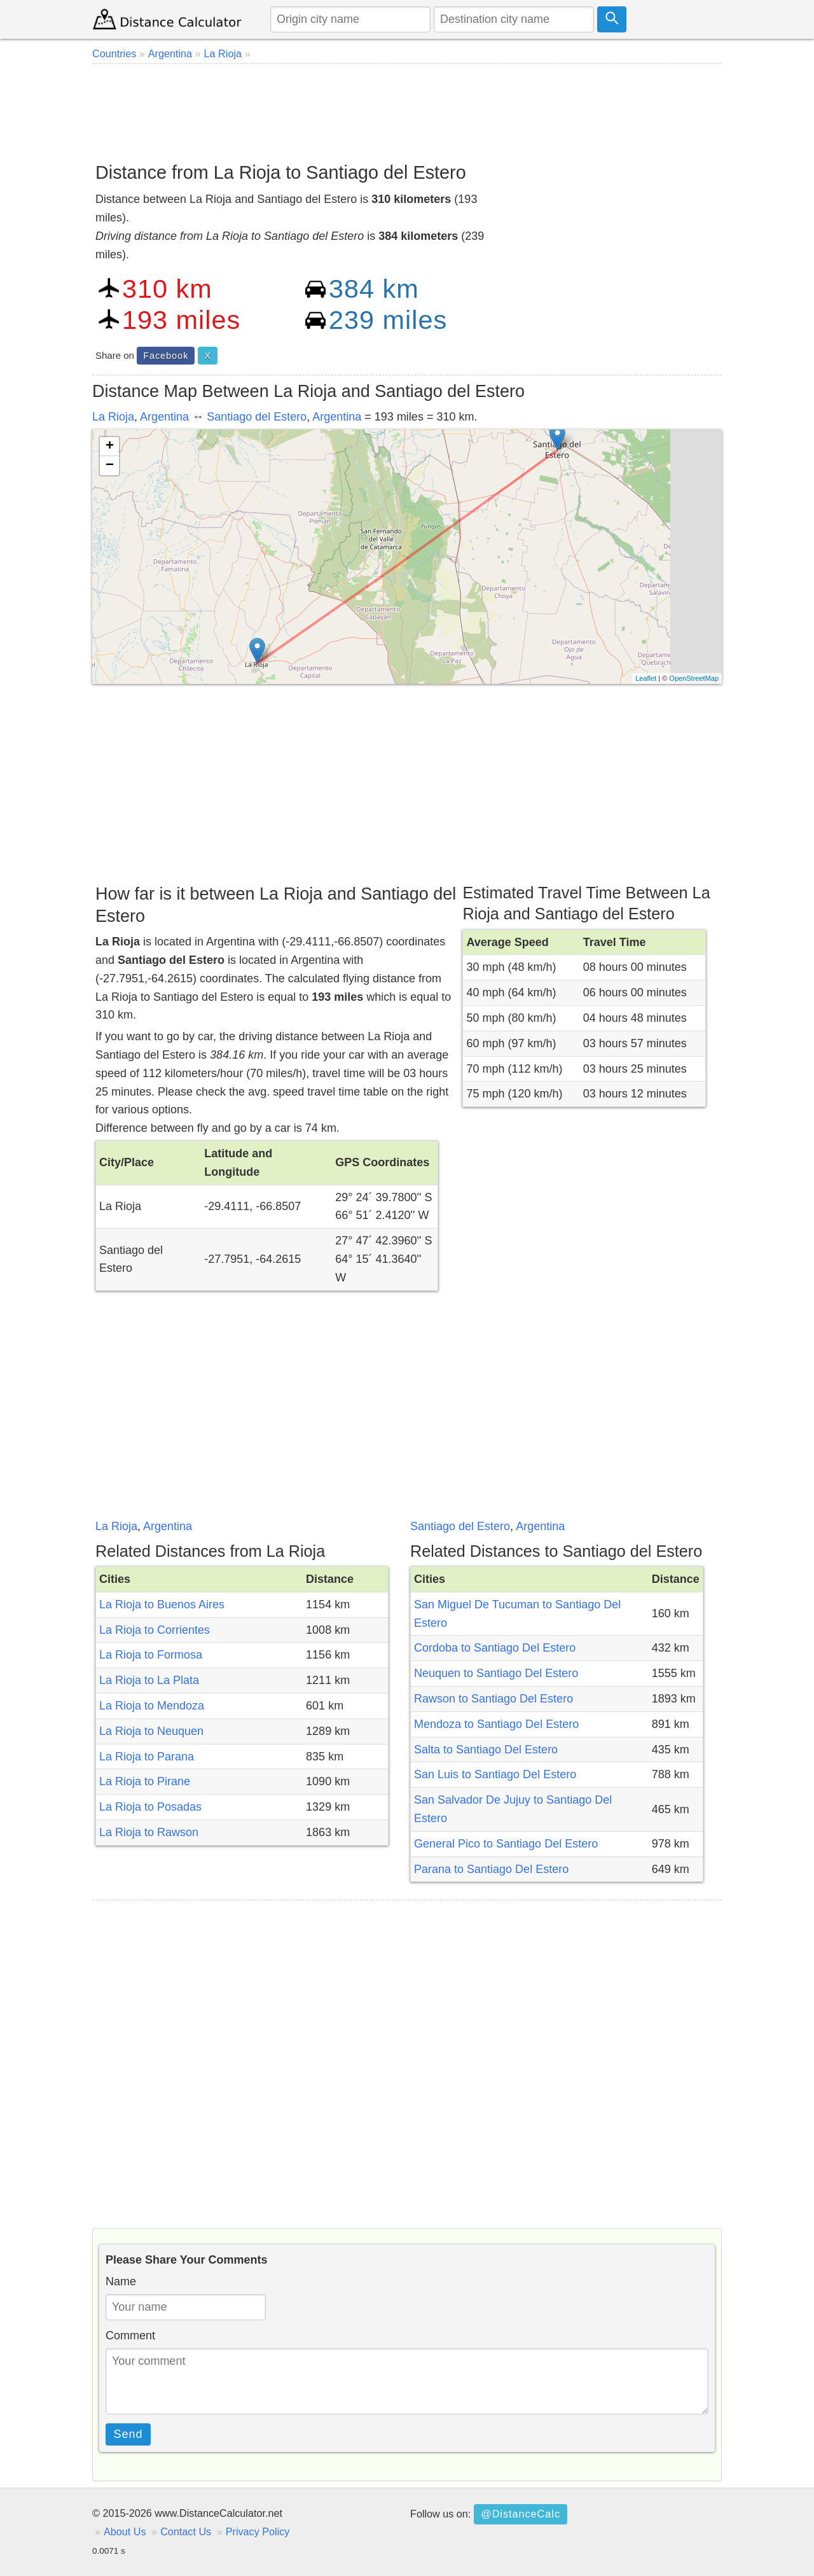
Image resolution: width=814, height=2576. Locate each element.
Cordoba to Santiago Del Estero (495, 1647)
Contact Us (185, 2531)
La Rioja (113, 416)
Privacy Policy (258, 2531)
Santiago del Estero (257, 416)
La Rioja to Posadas (150, 1806)
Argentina (164, 416)
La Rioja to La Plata (149, 1680)
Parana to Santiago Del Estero (491, 1869)
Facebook (165, 356)
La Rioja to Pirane (144, 1781)
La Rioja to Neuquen (151, 1731)
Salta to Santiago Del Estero (486, 1749)
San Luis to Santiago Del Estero (495, 1774)
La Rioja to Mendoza (151, 1705)
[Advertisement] (407, 108)
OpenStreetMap (694, 678)
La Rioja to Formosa (150, 1654)
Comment (130, 2335)
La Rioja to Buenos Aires (161, 1604)
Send (128, 2434)
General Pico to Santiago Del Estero (506, 1843)
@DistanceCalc (520, 2513)
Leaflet (645, 678)
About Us (125, 2531)
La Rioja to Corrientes (154, 1630)
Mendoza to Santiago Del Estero (496, 1724)
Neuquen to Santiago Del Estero (496, 1673)
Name (121, 2281)
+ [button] (110, 446)
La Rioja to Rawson (148, 1832)
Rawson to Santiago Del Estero (493, 1698)
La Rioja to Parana (146, 1756)
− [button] (110, 465)
